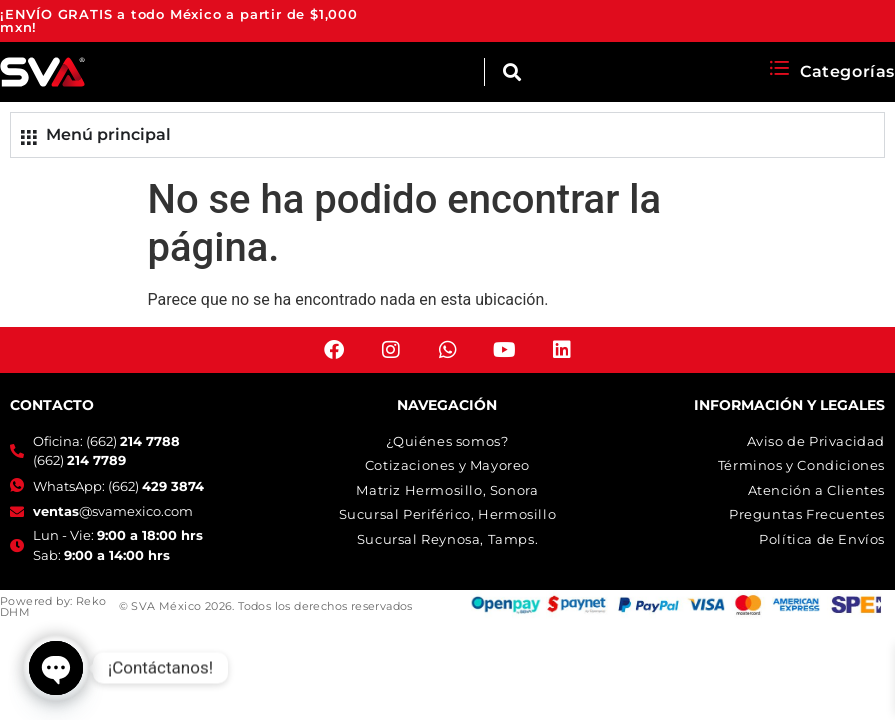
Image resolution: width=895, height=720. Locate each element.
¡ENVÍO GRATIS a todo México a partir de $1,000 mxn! (179, 20)
